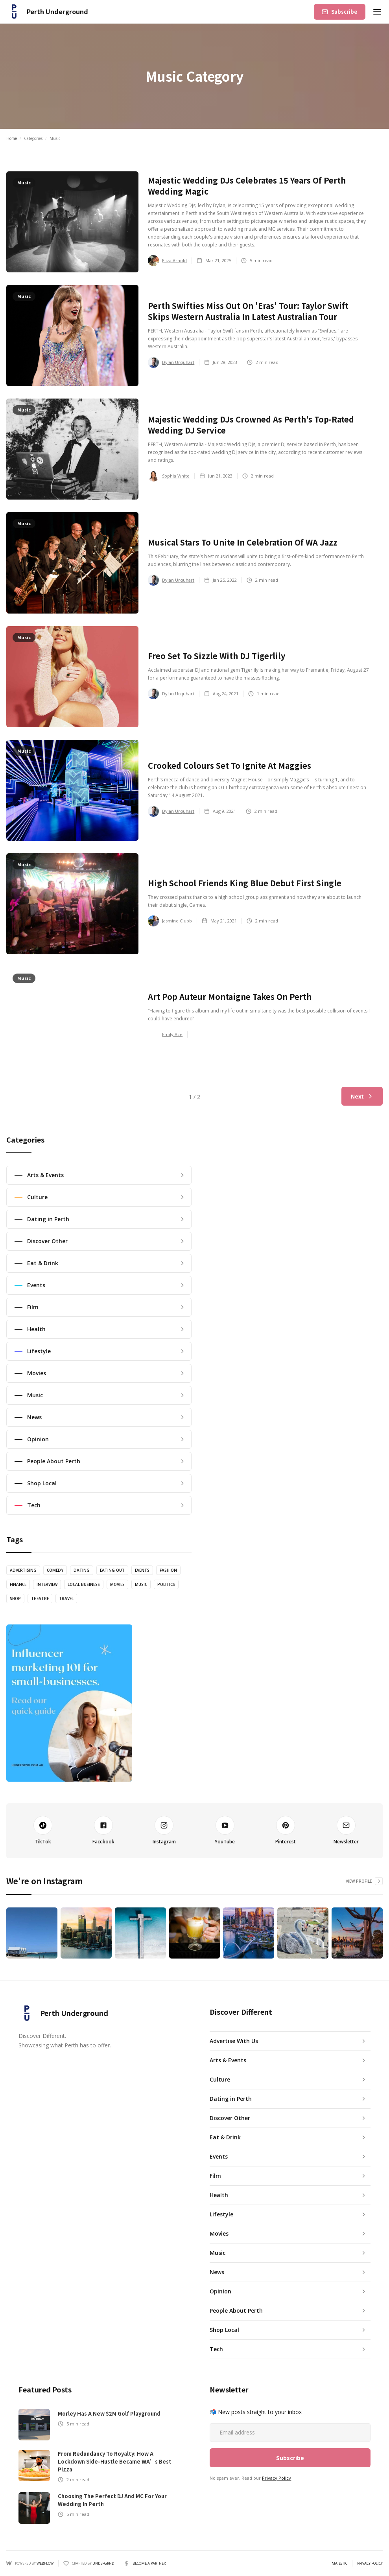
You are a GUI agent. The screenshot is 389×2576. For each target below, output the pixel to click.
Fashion (168, 1570)
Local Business (84, 1584)
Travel (66, 1598)
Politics (166, 1584)
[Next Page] (362, 1096)
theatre (40, 1598)
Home (11, 138)
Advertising (23, 1570)
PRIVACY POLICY (370, 2563)
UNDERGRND (103, 2563)
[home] (47, 12)
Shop (15, 1598)
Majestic (339, 2563)
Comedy (55, 1570)
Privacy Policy (276, 2478)
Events (142, 1570)
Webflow (45, 2563)
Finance (18, 1584)
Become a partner (149, 2563)
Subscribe (344, 11)
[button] (377, 12)
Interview (47, 1584)
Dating (82, 1570)
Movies (117, 1584)
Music (141, 1584)
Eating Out (112, 1570)
